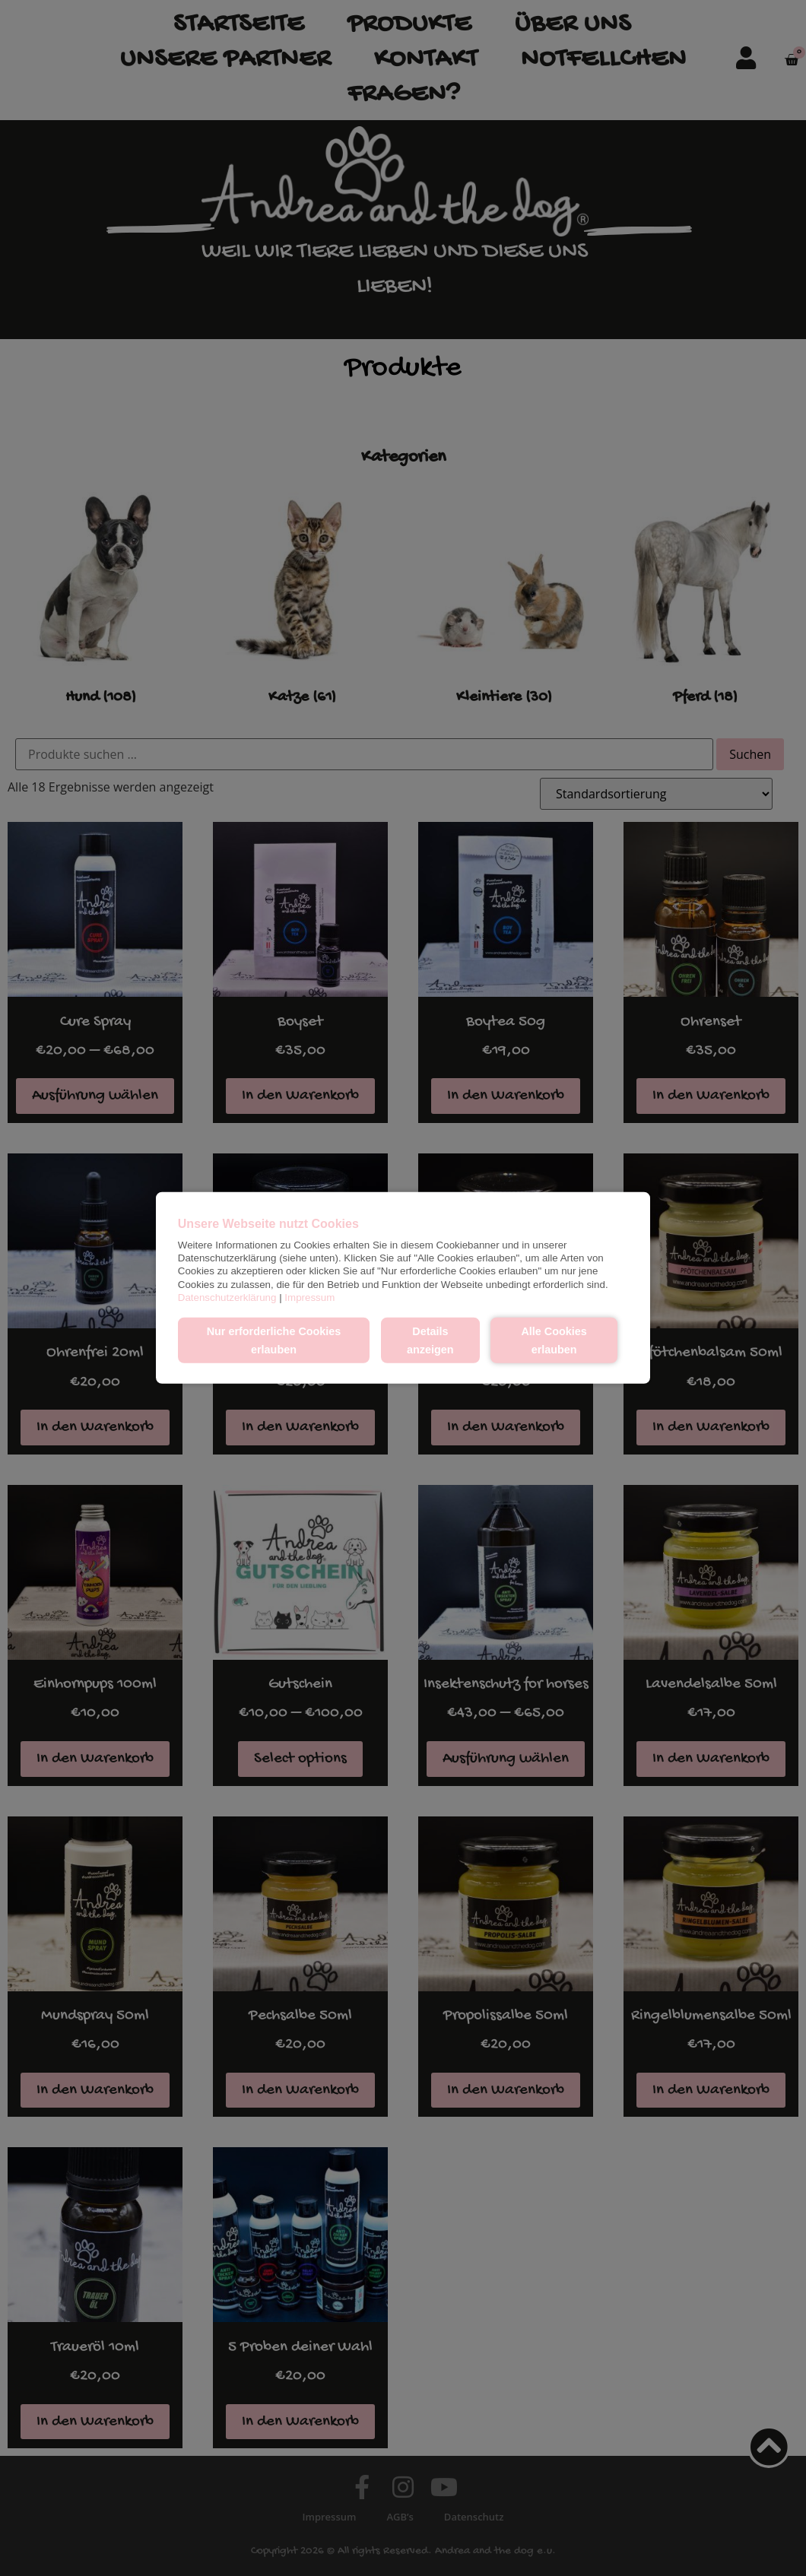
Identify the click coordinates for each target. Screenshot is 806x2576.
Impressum (309, 1297)
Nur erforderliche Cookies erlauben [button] (274, 1340)
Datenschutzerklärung (227, 1297)
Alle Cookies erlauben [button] (553, 1340)
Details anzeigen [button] (430, 1340)
